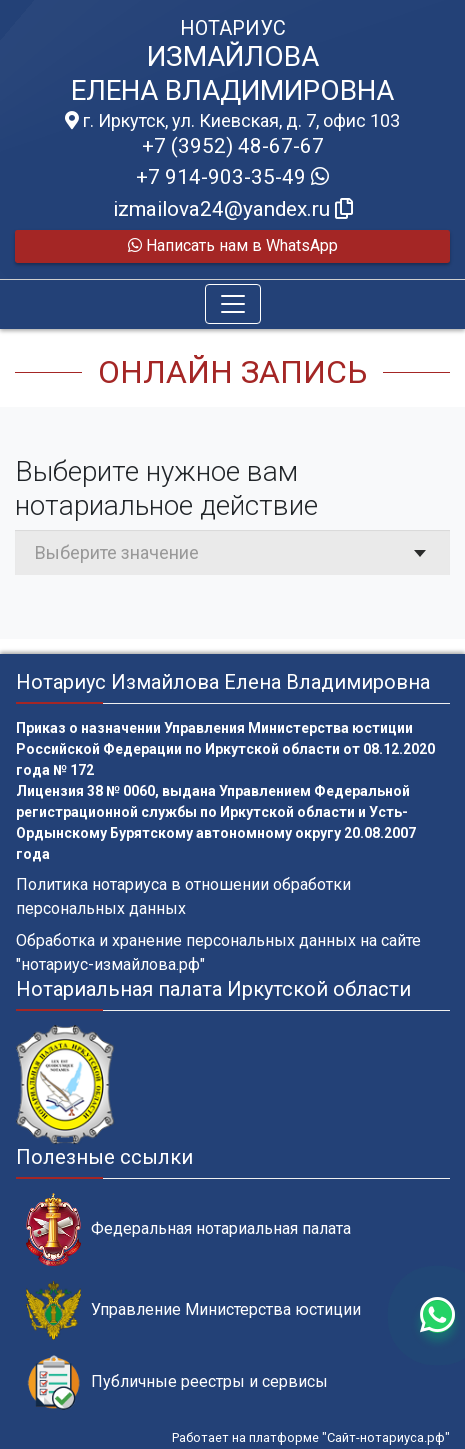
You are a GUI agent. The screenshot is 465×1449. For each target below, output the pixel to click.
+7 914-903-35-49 (232, 177)
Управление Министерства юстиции (193, 1310)
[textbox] (232, 552)
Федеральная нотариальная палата (188, 1229)
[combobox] (232, 552)
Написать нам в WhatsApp (233, 245)
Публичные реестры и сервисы (177, 1382)
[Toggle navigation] (233, 304)
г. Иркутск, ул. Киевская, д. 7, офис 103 (232, 121)
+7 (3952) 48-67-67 (233, 146)
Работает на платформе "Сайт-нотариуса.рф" (311, 1437)
